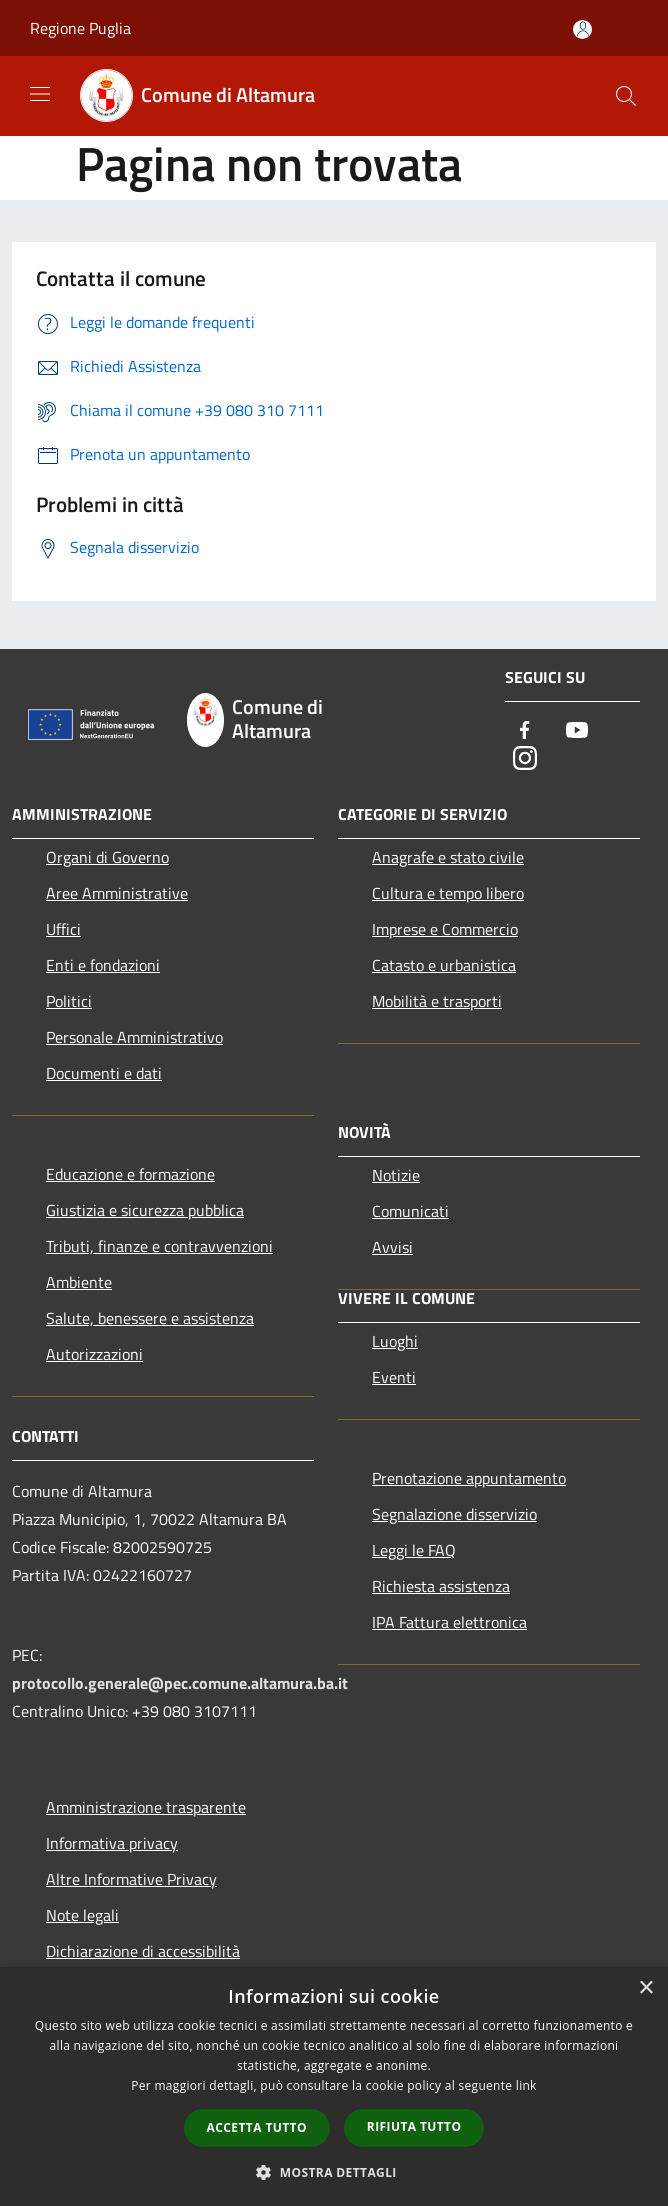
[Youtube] (577, 731)
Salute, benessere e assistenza (150, 1318)
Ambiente (79, 1282)
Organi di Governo (107, 857)
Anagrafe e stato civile (448, 857)
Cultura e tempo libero (448, 893)
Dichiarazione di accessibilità (143, 1951)
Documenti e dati (104, 1073)
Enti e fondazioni (103, 965)
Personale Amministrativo (134, 1037)
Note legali (82, 1915)
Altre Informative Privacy (131, 1879)
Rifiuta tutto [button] (414, 2126)
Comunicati (410, 1211)
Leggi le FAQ (414, 1550)
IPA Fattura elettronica (449, 1622)
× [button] (645, 1988)
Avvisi (392, 1247)
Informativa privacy (112, 1843)
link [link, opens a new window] (526, 2085)
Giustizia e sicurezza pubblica (145, 1210)
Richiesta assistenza (441, 1586)
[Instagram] (525, 759)
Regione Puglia (80, 28)
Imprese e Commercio (445, 929)
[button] (334, 2172)
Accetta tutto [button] (257, 2127)
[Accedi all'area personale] (582, 29)
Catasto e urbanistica (444, 965)
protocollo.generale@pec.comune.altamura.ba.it (180, 1683)
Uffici (63, 929)
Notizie (396, 1175)
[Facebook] (525, 731)
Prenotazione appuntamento (469, 1478)
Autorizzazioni (94, 1354)
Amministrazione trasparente (146, 1807)
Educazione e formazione (130, 1174)
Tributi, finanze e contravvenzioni (159, 1246)
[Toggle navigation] (40, 94)
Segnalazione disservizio (454, 1514)
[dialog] (334, 2086)
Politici (69, 1001)
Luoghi (395, 1341)
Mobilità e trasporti (437, 1001)
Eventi (394, 1377)
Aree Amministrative (117, 893)
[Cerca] (626, 96)
